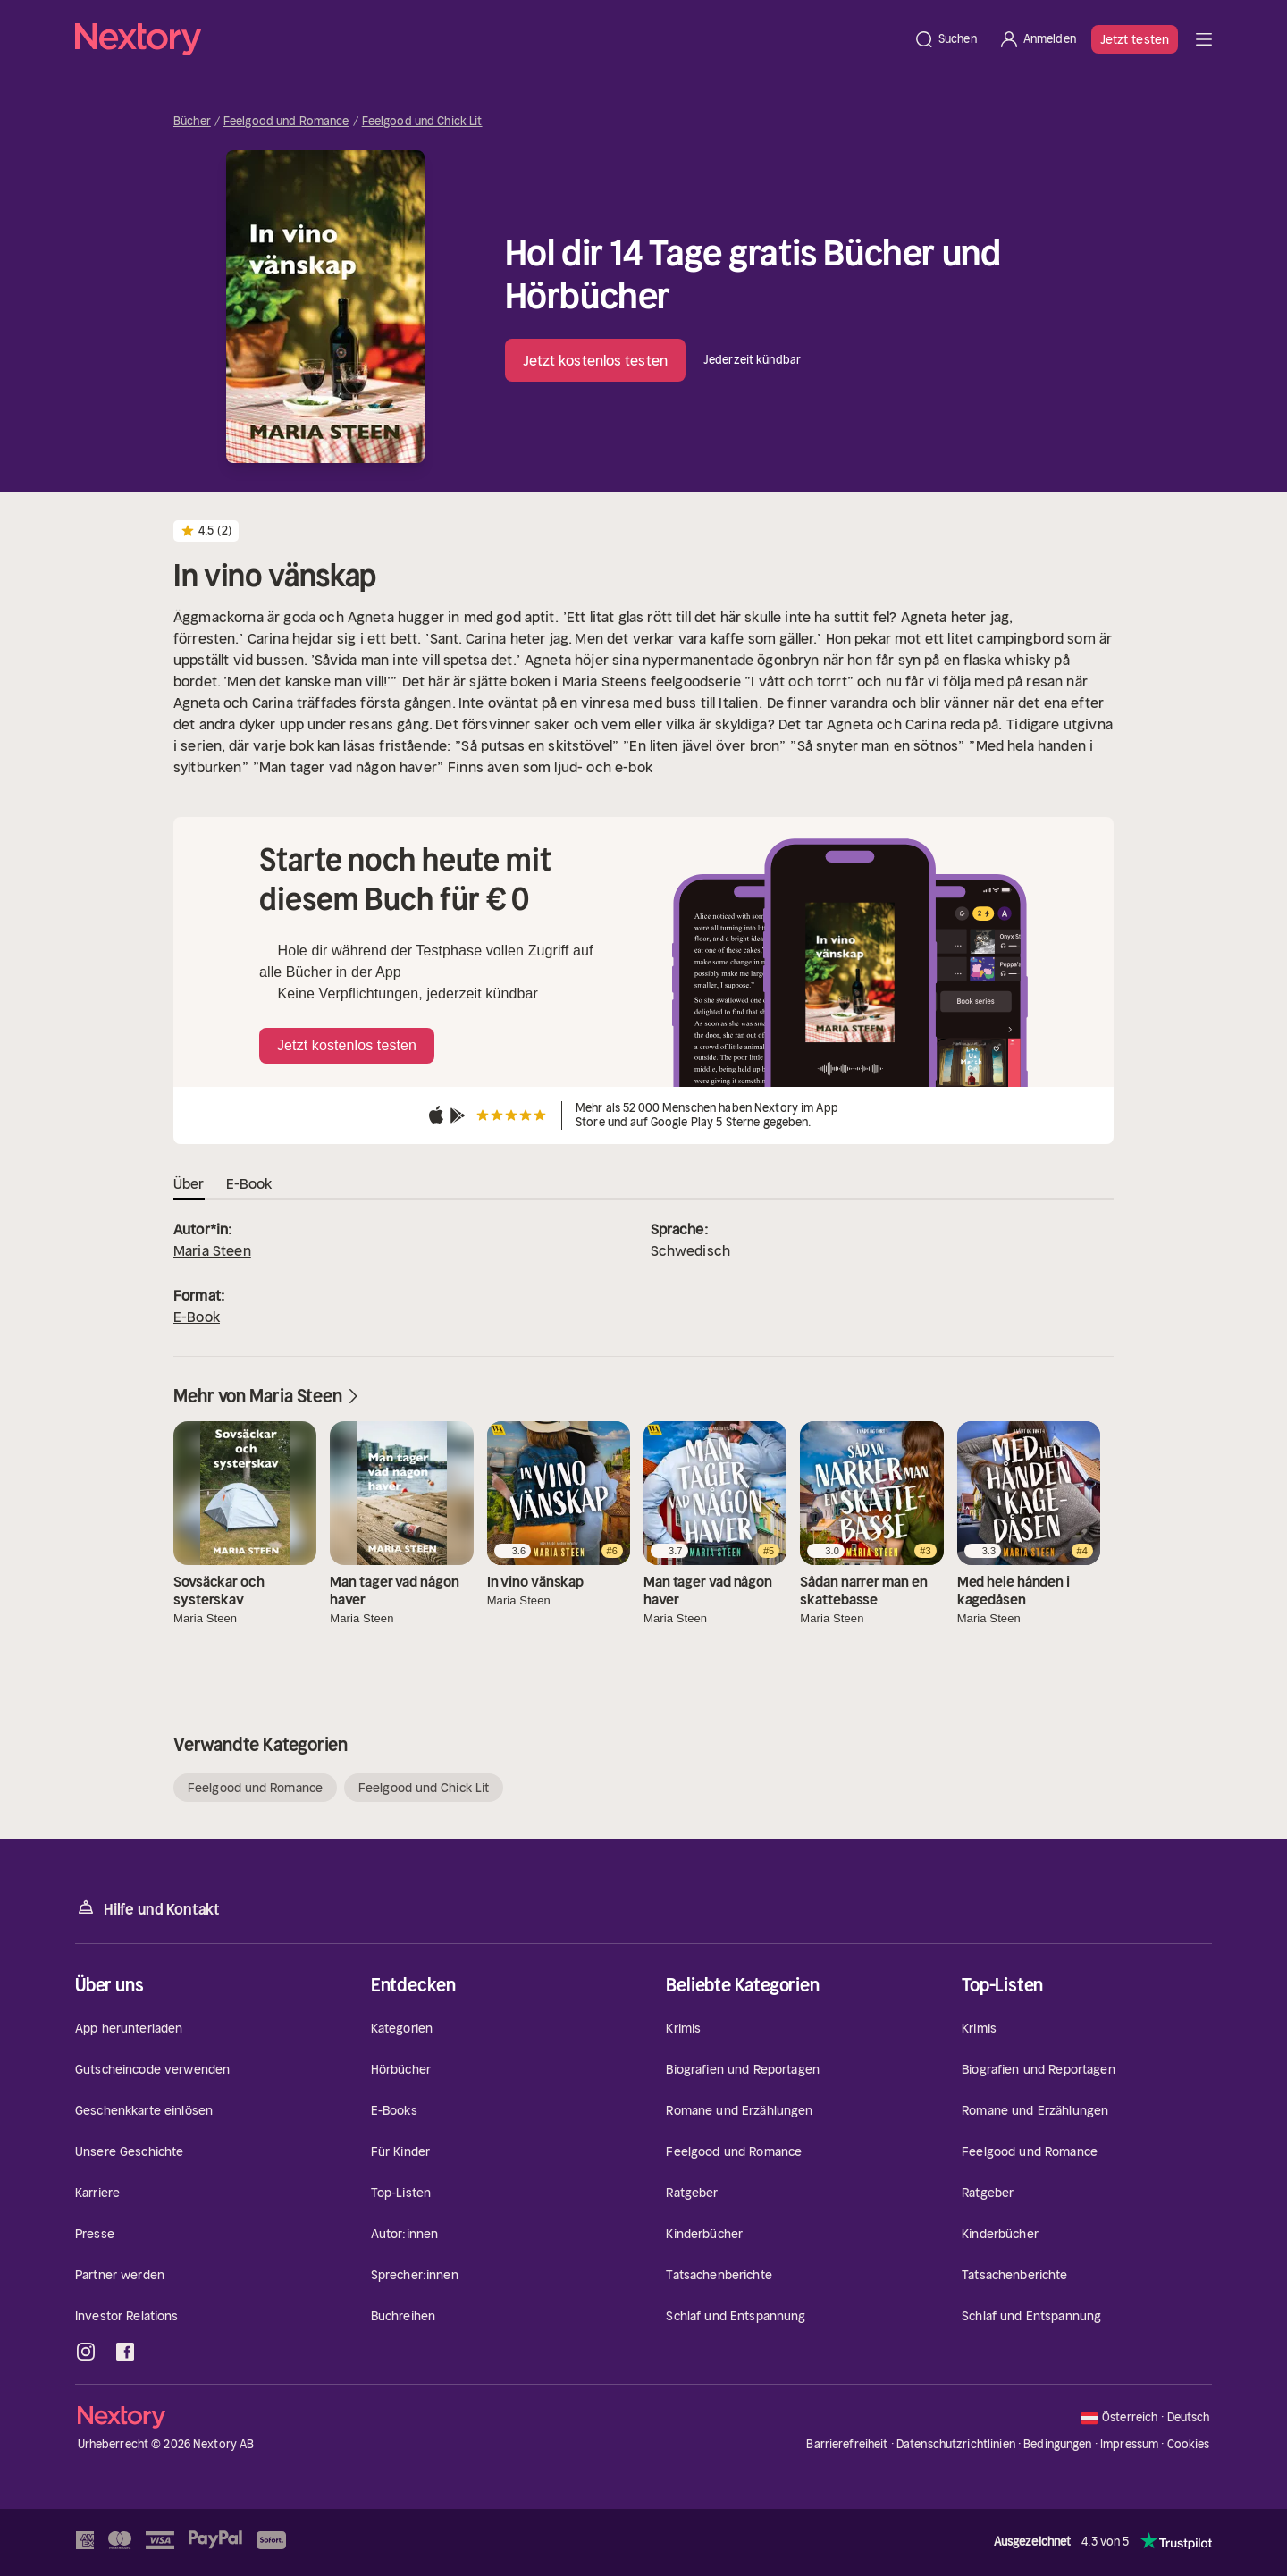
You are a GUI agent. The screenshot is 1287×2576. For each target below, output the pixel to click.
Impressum (1129, 2444)
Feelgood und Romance (286, 121)
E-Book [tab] (249, 1183)
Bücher (192, 121)
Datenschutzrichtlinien (955, 2444)
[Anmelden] (1037, 39)
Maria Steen (212, 1250)
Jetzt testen (1134, 39)
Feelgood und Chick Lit (422, 121)
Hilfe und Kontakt (147, 1908)
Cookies (1188, 2444)
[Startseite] (489, 39)
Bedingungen (1057, 2444)
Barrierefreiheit (846, 2444)
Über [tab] (189, 1183)
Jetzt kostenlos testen (595, 360)
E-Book (196, 1317)
